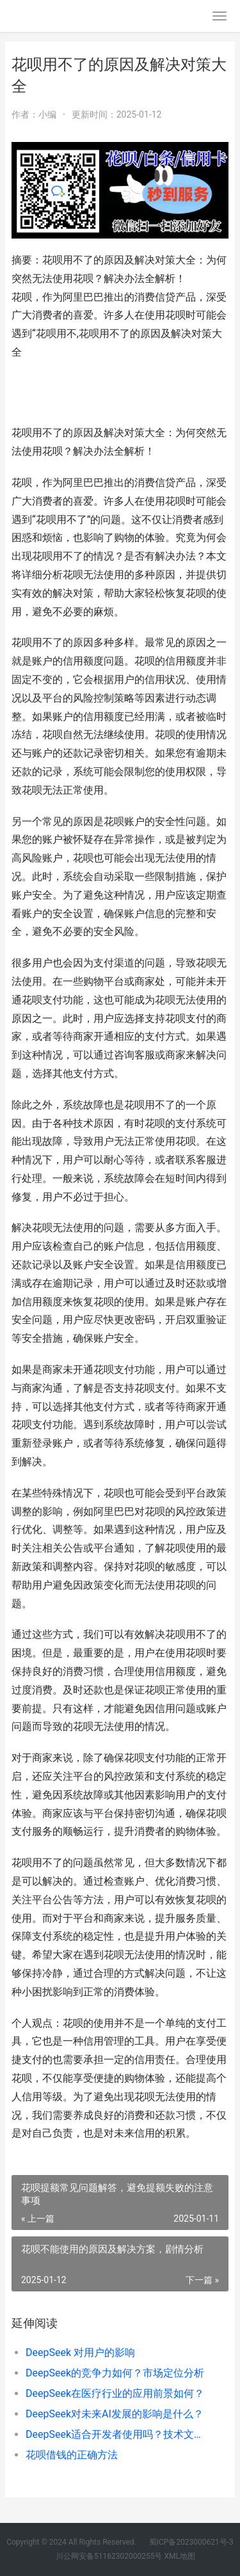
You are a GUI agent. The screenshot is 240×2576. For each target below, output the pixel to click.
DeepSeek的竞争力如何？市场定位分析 (115, 2373)
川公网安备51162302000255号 (109, 2556)
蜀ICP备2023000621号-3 (190, 2542)
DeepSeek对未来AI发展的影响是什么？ (115, 2414)
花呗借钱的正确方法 (72, 2455)
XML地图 (179, 2556)
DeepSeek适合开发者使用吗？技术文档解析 (117, 2434)
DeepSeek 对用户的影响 (80, 2352)
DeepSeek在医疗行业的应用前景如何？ (115, 2393)
